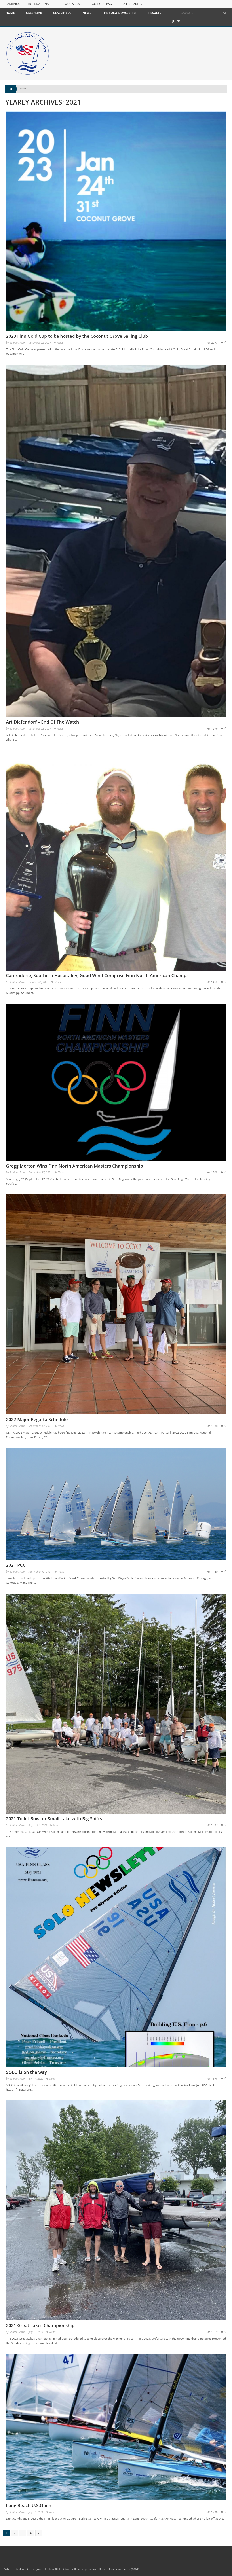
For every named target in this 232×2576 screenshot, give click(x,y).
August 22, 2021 (37, 1825)
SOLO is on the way (26, 2072)
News (86, 13)
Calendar (34, 13)
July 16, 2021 (35, 2332)
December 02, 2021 (39, 728)
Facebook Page (102, 4)
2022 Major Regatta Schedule (37, 1419)
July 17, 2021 (35, 2079)
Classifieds (62, 13)
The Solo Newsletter (119, 13)
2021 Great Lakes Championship (40, 2325)
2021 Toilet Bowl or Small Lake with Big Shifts (54, 1819)
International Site (42, 4)
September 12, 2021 (40, 1426)
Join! (176, 21)
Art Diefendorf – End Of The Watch (42, 722)
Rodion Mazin (17, 343)
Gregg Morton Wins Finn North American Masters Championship (74, 1166)
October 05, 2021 (38, 982)
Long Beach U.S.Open (28, 2505)
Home (10, 13)
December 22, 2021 (39, 343)
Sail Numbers (132, 4)
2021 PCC (16, 1565)
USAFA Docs (73, 4)
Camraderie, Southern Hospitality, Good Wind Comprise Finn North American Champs (97, 975)
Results (154, 13)
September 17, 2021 (40, 1172)
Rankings (13, 4)
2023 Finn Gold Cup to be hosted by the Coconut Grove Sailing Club (77, 336)
